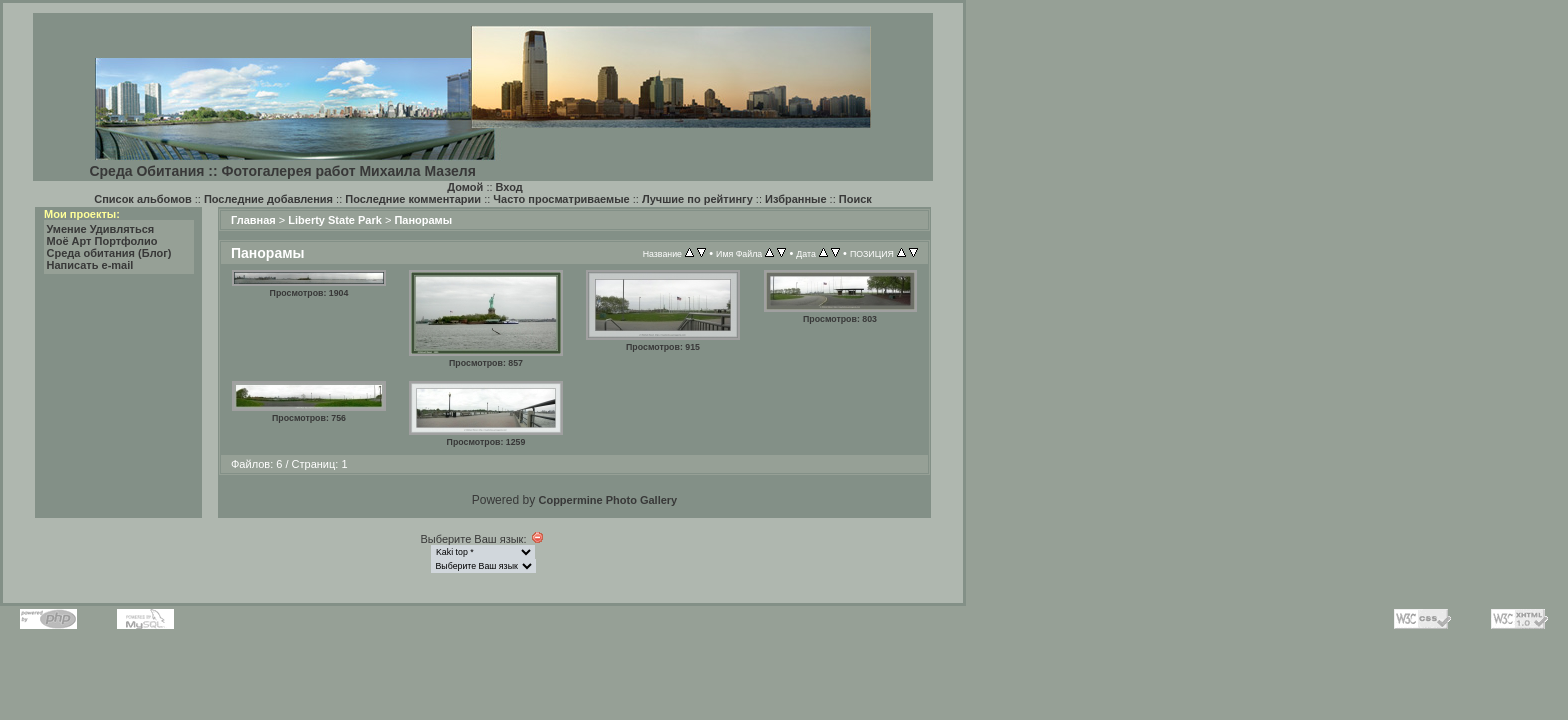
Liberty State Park (335, 220)
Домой (465, 187)
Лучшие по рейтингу (697, 199)
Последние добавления (268, 199)
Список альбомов (142, 199)
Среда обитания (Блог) (109, 253)
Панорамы (423, 220)
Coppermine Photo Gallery (607, 500)
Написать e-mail (90, 265)
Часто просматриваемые (561, 199)
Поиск (855, 199)
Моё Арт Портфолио (102, 241)
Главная (253, 220)
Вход (509, 187)
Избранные (796, 199)
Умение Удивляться (101, 229)
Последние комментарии (413, 199)
